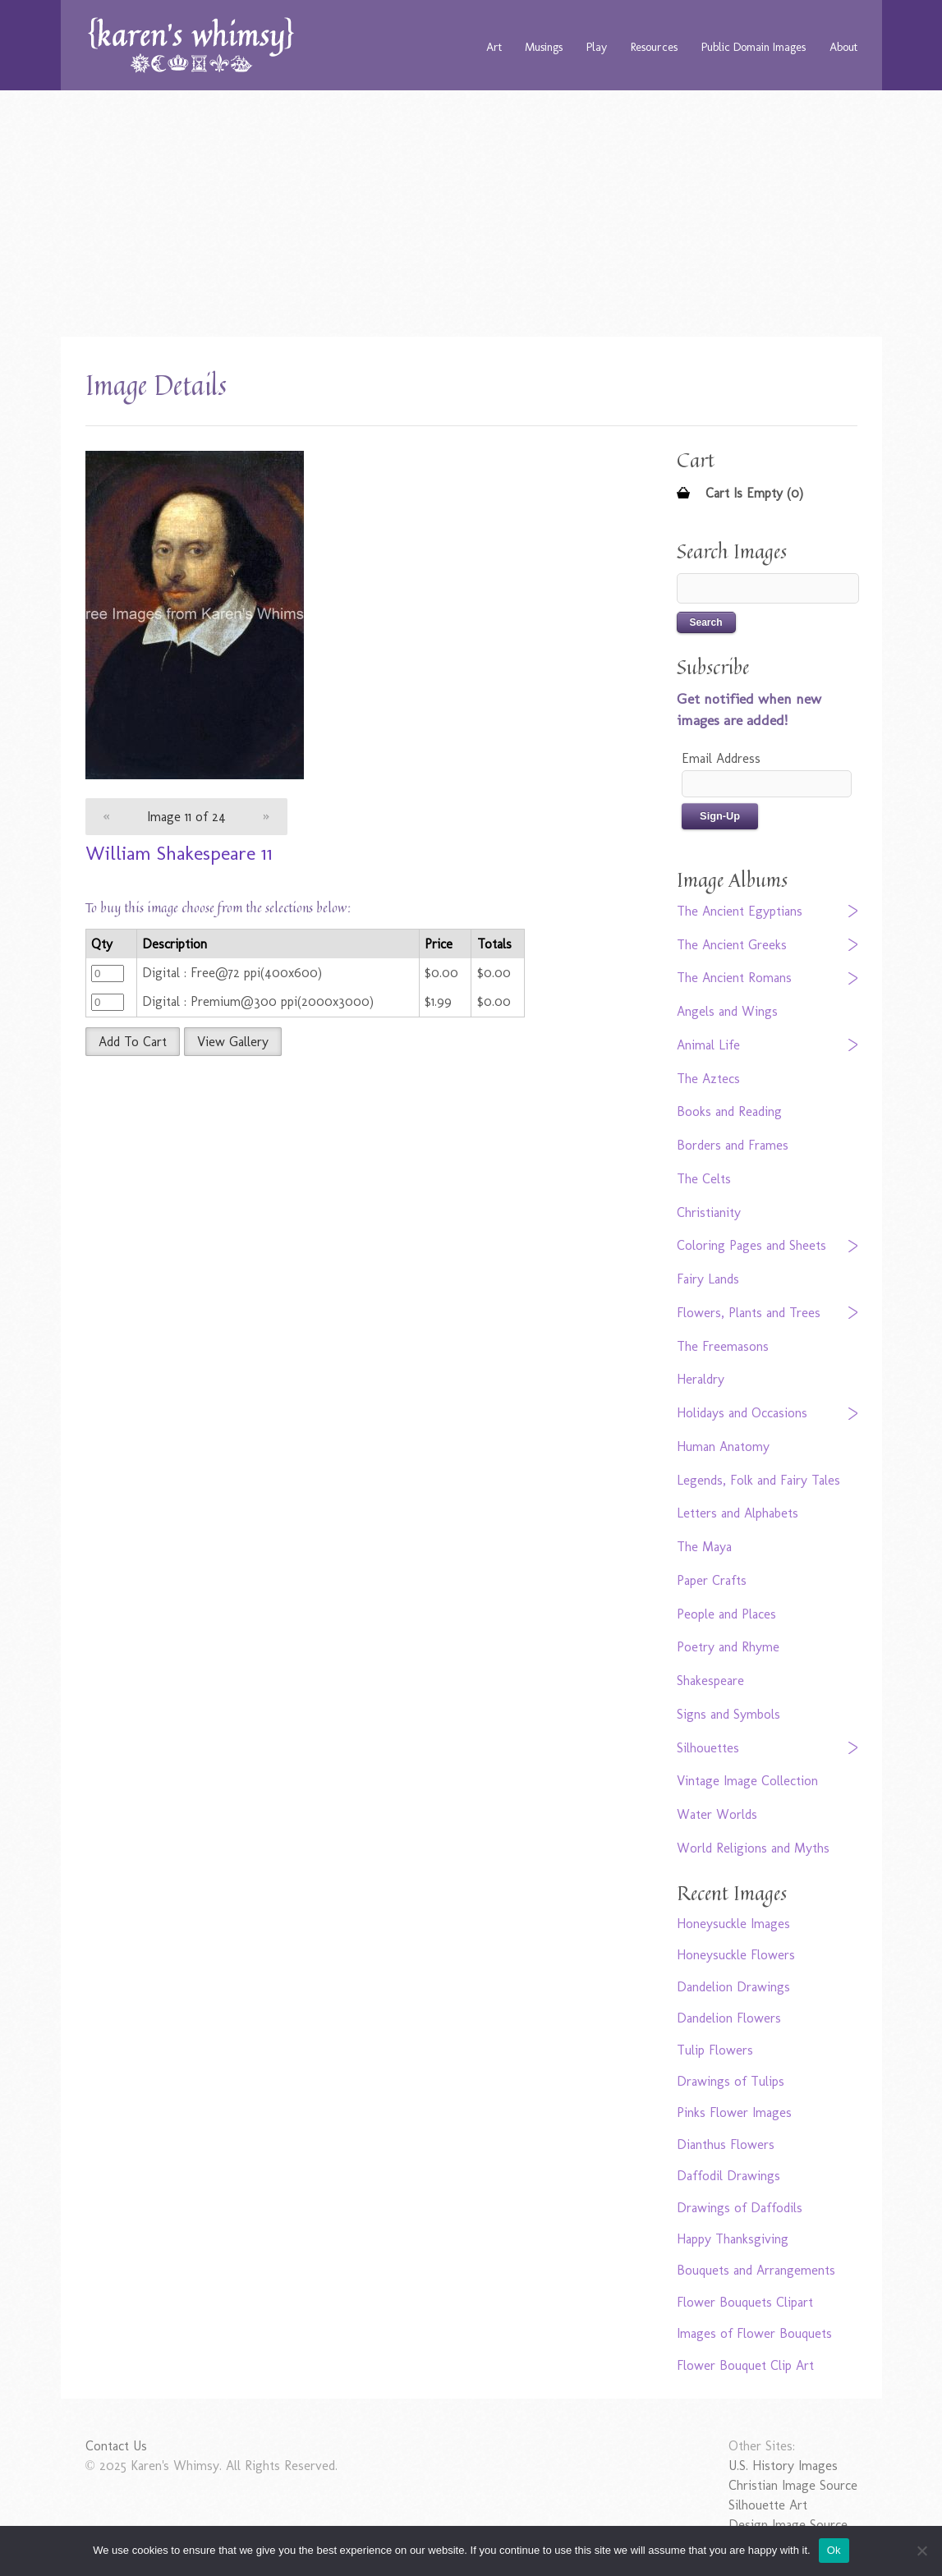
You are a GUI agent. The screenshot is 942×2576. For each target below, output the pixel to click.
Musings (544, 46)
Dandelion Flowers (729, 2018)
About (843, 46)
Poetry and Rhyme (728, 1647)
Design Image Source (788, 2524)
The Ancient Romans (734, 977)
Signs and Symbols (728, 1714)
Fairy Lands (708, 1279)
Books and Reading (729, 1111)
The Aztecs (708, 1078)
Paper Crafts (712, 1580)
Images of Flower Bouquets (754, 2333)
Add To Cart (133, 1041)
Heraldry (700, 1379)
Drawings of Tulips (730, 2081)
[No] (921, 2550)
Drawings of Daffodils (739, 2208)
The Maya (704, 1546)
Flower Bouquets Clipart (745, 2302)
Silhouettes (708, 1748)
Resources (654, 46)
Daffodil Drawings (728, 2175)
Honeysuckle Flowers (736, 1955)
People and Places (726, 1614)
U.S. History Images (783, 2465)
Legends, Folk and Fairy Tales (758, 1480)
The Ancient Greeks (732, 945)
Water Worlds (717, 1814)
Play (596, 46)
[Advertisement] (471, 213)
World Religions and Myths (753, 1848)
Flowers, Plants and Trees (748, 1312)
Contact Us (116, 2446)
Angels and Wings (727, 1011)
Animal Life (708, 1045)
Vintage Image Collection (747, 1781)
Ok (834, 2550)
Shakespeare (710, 1680)
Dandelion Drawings (733, 1987)
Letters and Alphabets (737, 1513)
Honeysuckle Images (733, 1923)
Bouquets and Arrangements (756, 2270)
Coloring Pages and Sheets (751, 1245)
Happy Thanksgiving (732, 2239)
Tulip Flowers (715, 2050)
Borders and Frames (732, 1145)
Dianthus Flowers (725, 2144)
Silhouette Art (767, 2505)
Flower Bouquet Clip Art (745, 2365)
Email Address (721, 758)
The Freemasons (723, 1346)
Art (494, 46)
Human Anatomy (723, 1446)
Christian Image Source (792, 2485)
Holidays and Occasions (742, 1413)
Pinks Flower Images (734, 2112)
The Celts (704, 1179)
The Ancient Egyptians (739, 911)
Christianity (709, 1212)
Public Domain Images (753, 46)
